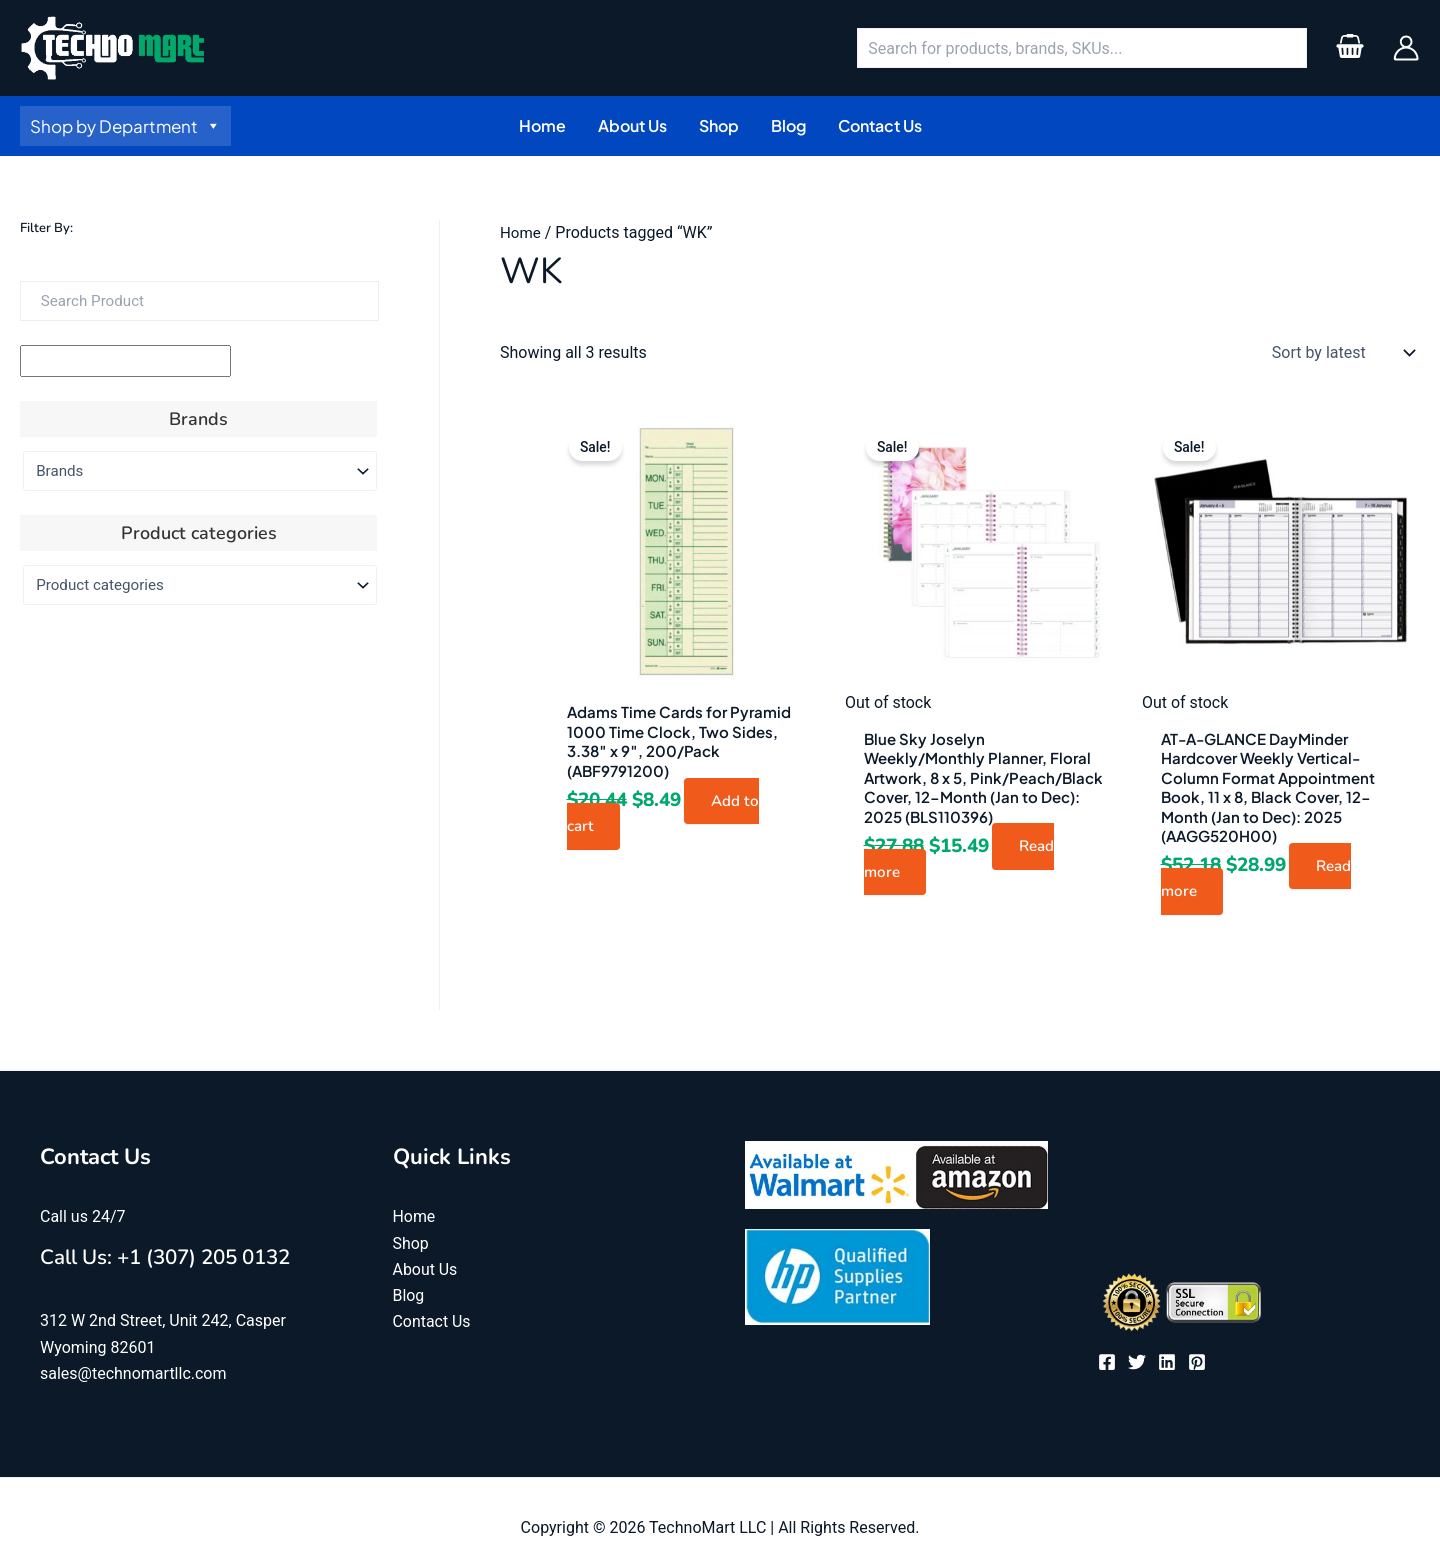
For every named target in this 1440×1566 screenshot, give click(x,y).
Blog (409, 1299)
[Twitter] (1137, 1366)
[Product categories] (200, 585)
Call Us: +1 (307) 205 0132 (186, 1259)
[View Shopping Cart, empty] (1349, 48)
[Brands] (200, 471)
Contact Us (432, 1325)
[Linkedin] (1167, 1366)
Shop (411, 1246)
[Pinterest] (1197, 1366)
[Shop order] (1339, 353)
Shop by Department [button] (125, 126)
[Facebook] (1107, 1366)
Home (521, 232)
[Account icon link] (1406, 48)
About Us (425, 1272)
